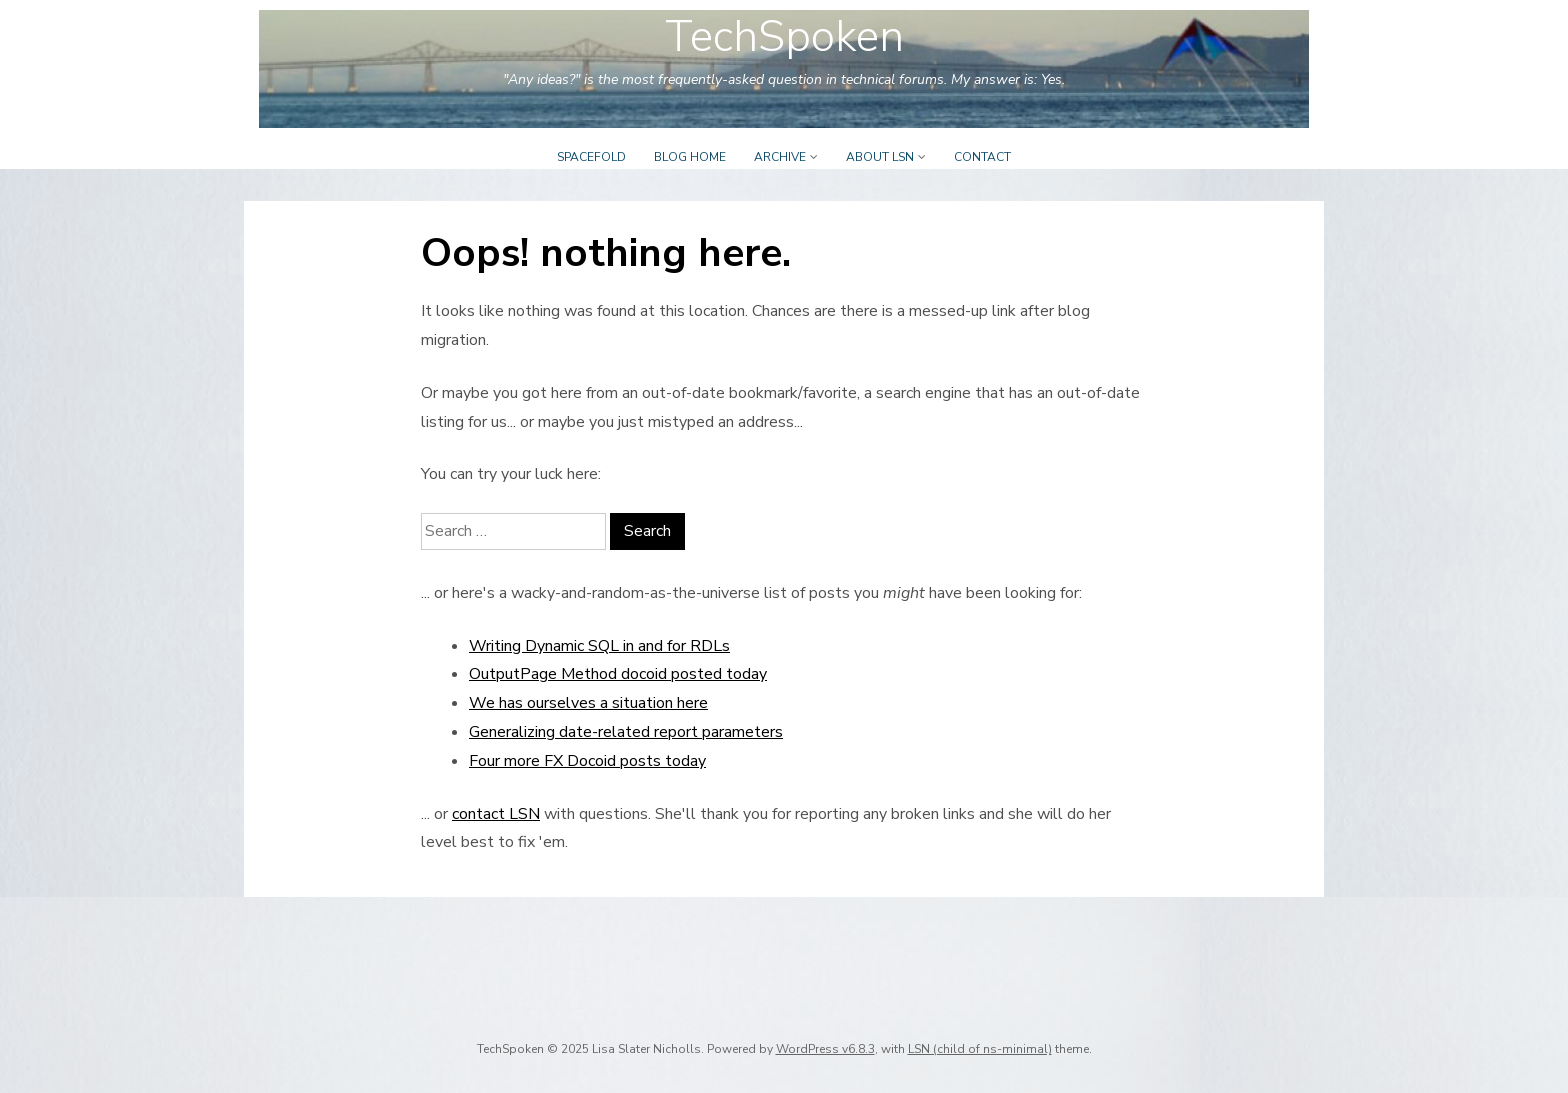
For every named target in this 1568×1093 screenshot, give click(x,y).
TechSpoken (784, 37)
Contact (982, 157)
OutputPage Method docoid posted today (618, 674)
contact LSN (496, 814)
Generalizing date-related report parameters (626, 732)
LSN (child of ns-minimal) (980, 1049)
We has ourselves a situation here (588, 703)
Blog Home (690, 157)
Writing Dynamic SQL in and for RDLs (599, 646)
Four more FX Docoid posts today (587, 761)
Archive (780, 157)
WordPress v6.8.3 (825, 1049)
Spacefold (591, 157)
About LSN (880, 157)
